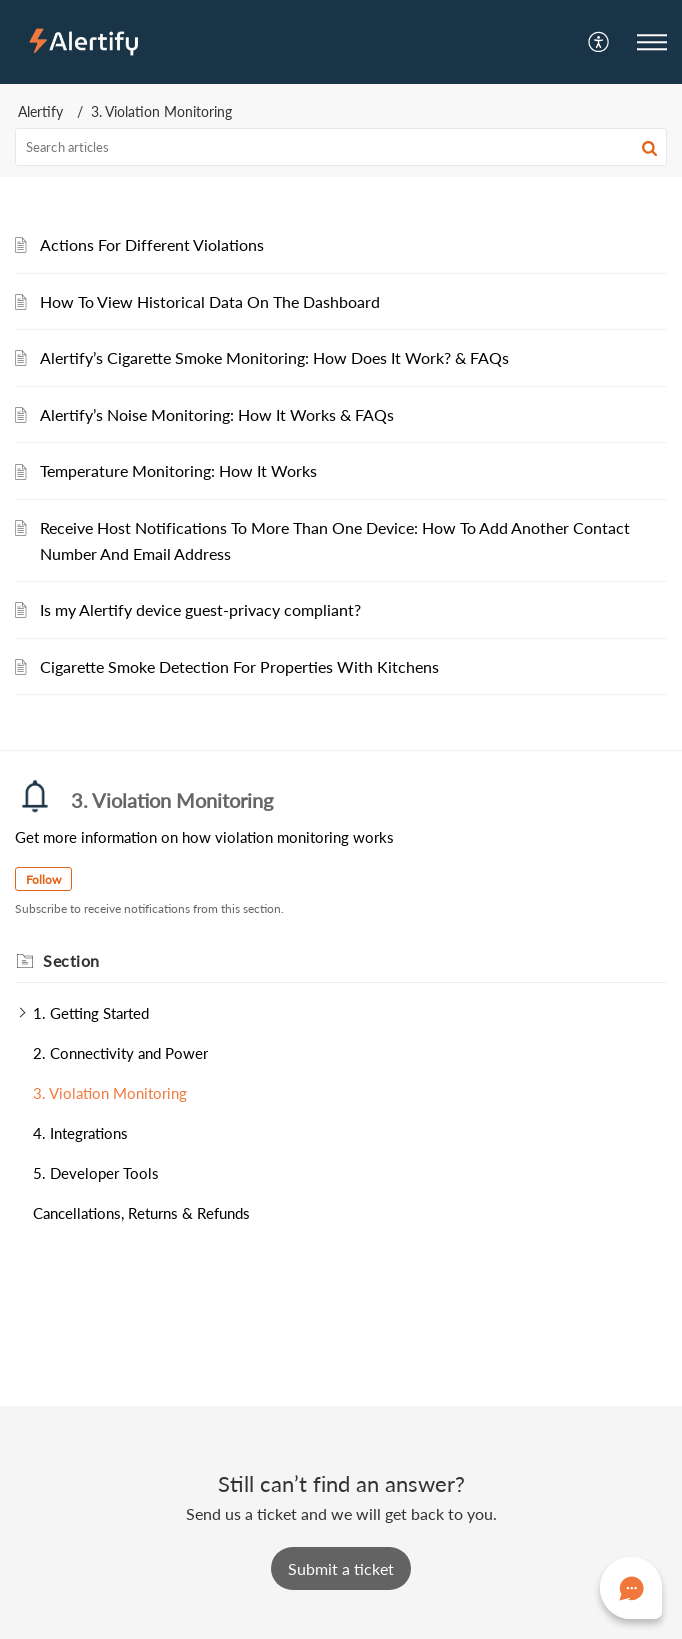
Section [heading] (71, 960)
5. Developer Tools (96, 1173)
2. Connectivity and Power (120, 1053)
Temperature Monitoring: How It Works (178, 470)
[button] (599, 41)
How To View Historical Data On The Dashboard (210, 301)
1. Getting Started (91, 1013)
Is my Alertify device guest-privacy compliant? (200, 609)
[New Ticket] (341, 1568)
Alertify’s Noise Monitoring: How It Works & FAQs (217, 414)
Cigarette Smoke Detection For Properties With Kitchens (239, 666)
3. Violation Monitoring (110, 1093)
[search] (341, 147)
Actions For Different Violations (152, 244)
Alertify (40, 111)
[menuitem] (599, 41)
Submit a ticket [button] (341, 1568)
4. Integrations (80, 1133)
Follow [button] (43, 879)
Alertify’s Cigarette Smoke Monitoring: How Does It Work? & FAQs (274, 357)
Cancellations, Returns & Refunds (141, 1213)
